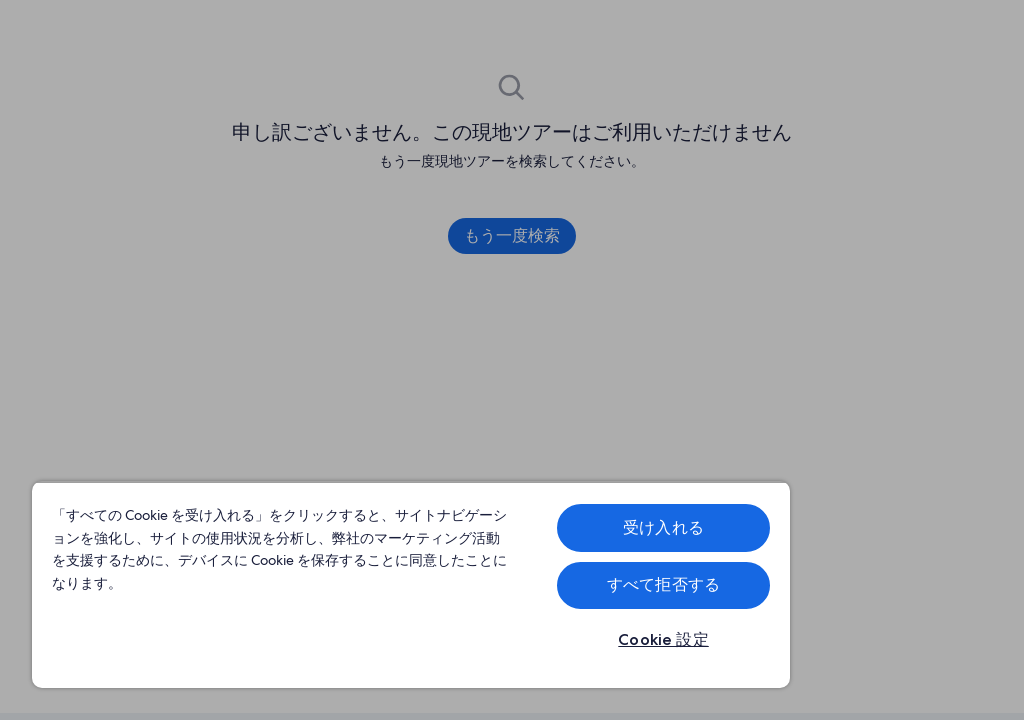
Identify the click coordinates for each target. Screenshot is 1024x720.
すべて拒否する (663, 584)
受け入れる (663, 527)
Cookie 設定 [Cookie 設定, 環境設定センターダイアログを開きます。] (663, 639)
